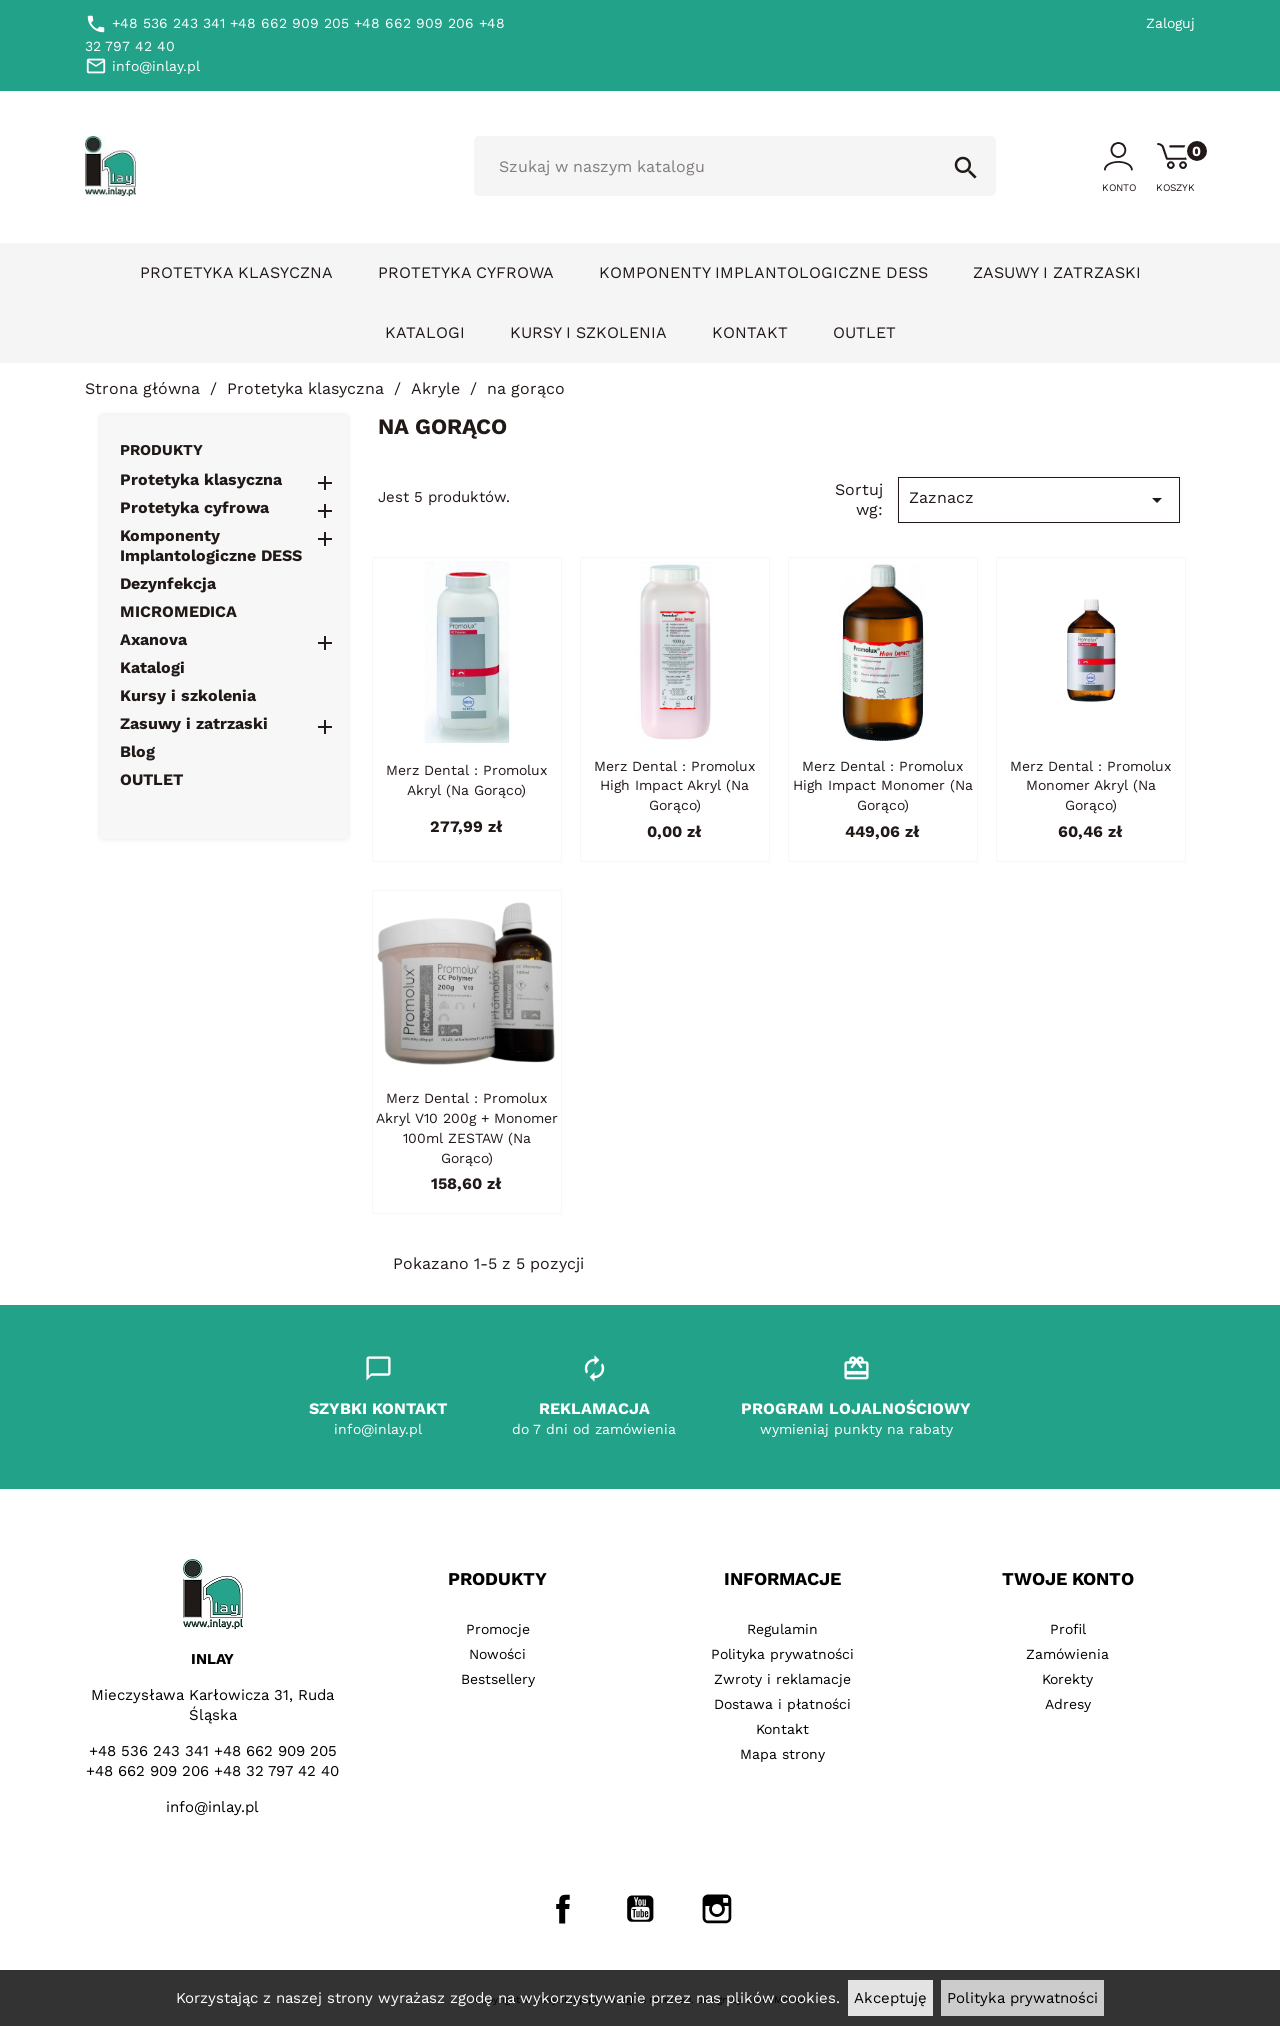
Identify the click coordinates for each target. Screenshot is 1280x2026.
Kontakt (750, 332)
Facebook (563, 1909)
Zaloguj (1170, 23)
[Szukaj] (735, 166)
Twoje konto (1068, 1578)
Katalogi (425, 332)
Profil (1068, 1629)
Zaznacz (1039, 500)
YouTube (640, 1909)
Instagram (717, 1909)
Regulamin (782, 1629)
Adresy (1068, 1704)
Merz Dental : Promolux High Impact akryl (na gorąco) (674, 786)
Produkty (161, 450)
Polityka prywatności (1022, 1998)
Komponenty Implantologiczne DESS (763, 272)
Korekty (1067, 1679)
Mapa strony (782, 1754)
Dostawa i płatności (782, 1704)
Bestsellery (498, 1679)
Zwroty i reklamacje (782, 1679)
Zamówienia (1067, 1654)
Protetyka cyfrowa (466, 272)
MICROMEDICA (178, 611)
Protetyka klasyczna (236, 272)
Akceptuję (890, 1998)
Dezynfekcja (168, 583)
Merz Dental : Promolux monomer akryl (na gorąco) (1090, 786)
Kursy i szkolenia (588, 332)
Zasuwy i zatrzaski (1057, 272)
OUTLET (864, 332)
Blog (137, 751)
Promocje (498, 1629)
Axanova (153, 639)
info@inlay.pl (212, 1807)
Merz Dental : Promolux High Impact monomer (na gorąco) (883, 786)
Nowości (497, 1654)
